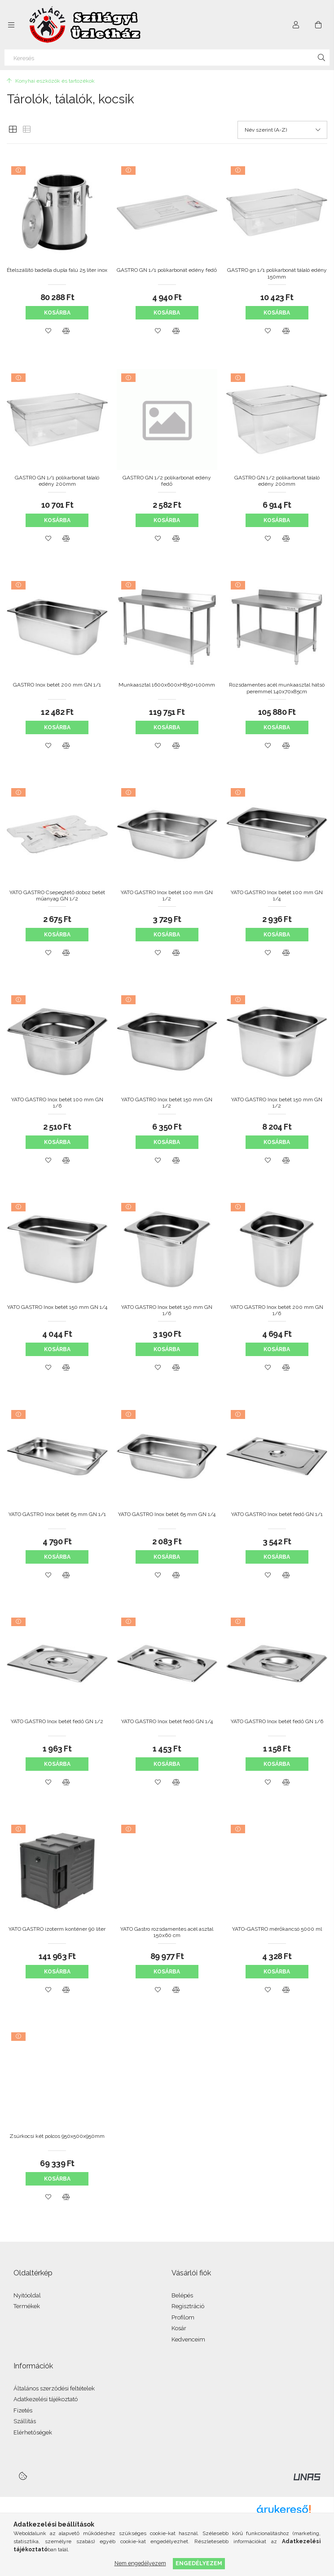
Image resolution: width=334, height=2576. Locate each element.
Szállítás (24, 2421)
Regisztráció (187, 2306)
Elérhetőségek (32, 2432)
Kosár (178, 2328)
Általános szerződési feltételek (54, 2388)
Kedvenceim (188, 2339)
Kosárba (57, 313)
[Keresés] (167, 57)
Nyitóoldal (27, 2295)
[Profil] (296, 25)
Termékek (26, 2306)
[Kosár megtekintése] (318, 25)
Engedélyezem (199, 2563)
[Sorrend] (282, 130)
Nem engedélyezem (140, 2563)
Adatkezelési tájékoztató (45, 2399)
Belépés (182, 2295)
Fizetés (22, 2410)
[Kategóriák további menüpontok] (11, 25)
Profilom (182, 2317)
